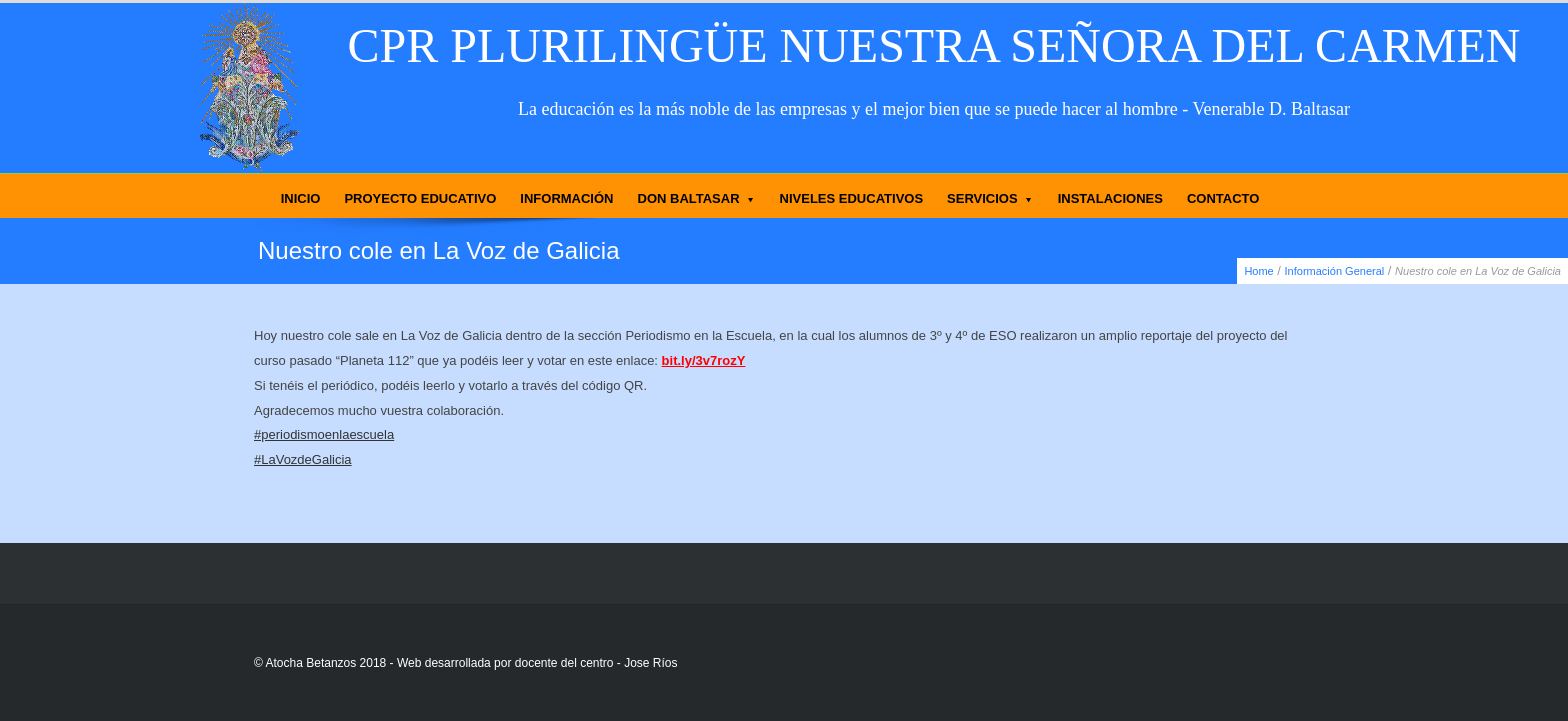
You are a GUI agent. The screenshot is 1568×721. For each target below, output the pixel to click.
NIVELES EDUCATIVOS (852, 198)
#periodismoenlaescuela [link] (324, 434)
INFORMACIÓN (566, 198)
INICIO (301, 198)
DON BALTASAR (697, 198)
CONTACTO (1223, 198)
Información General (1335, 271)
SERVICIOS (990, 198)
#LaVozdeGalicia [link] (303, 459)
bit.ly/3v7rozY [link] (704, 360)
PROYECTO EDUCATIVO (420, 198)
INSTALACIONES (1110, 198)
